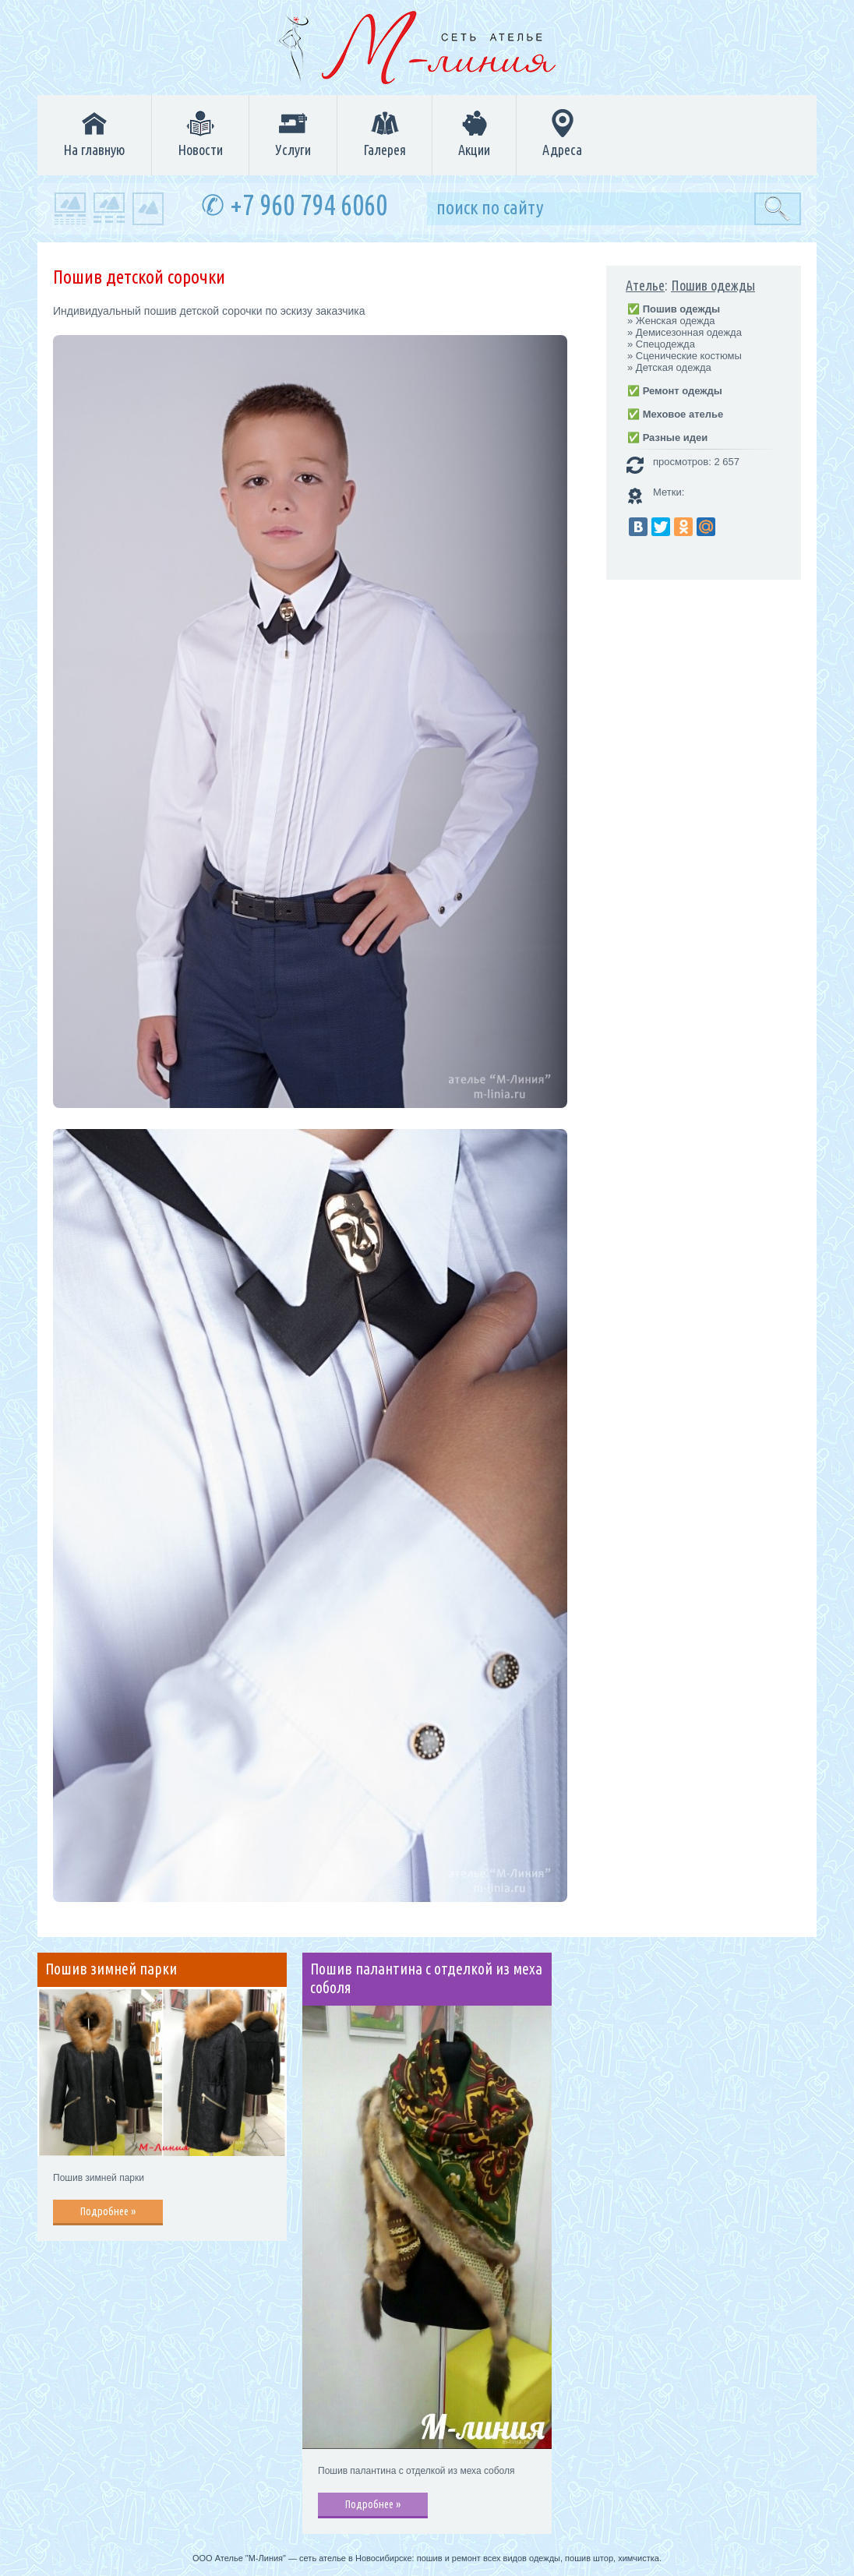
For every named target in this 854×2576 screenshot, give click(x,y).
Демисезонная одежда (689, 332)
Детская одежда (673, 367)
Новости (200, 133)
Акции (474, 133)
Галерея (384, 133)
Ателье (645, 285)
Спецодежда (665, 344)
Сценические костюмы (689, 356)
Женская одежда (675, 320)
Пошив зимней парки (111, 1969)
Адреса (562, 133)
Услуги (293, 133)
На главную (94, 133)
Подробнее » (108, 2211)
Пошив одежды (713, 285)
